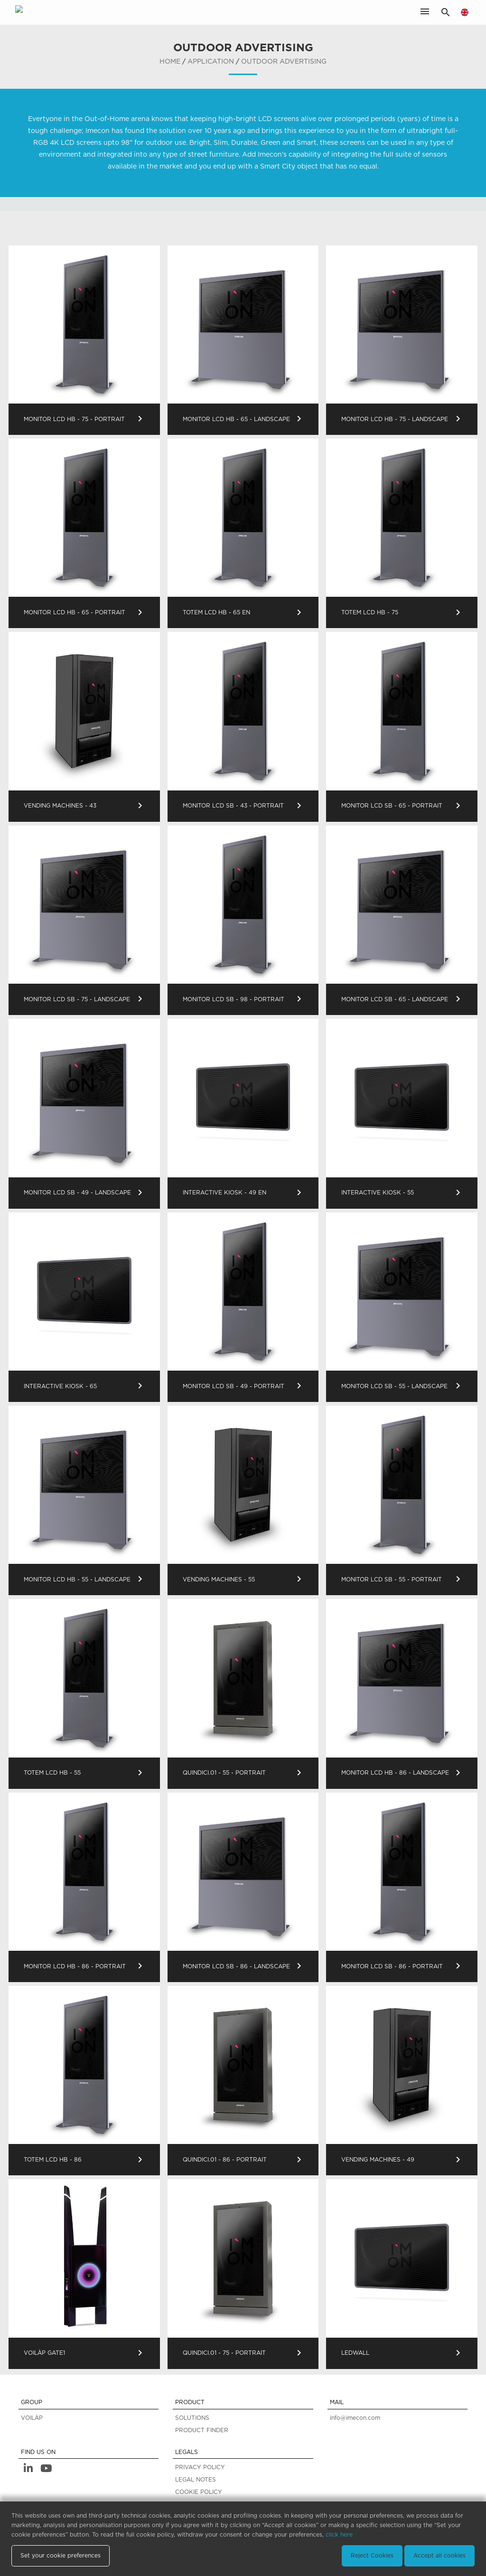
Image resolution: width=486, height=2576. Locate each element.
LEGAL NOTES (195, 2479)
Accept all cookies (439, 2555)
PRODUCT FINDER (201, 2430)
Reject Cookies (372, 2555)
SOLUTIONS (192, 2418)
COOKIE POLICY (198, 2492)
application (210, 61)
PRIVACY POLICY (200, 2467)
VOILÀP (32, 2418)
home (169, 61)
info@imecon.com (355, 2418)
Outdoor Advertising (284, 61)
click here (339, 2535)
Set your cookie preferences (60, 2555)
